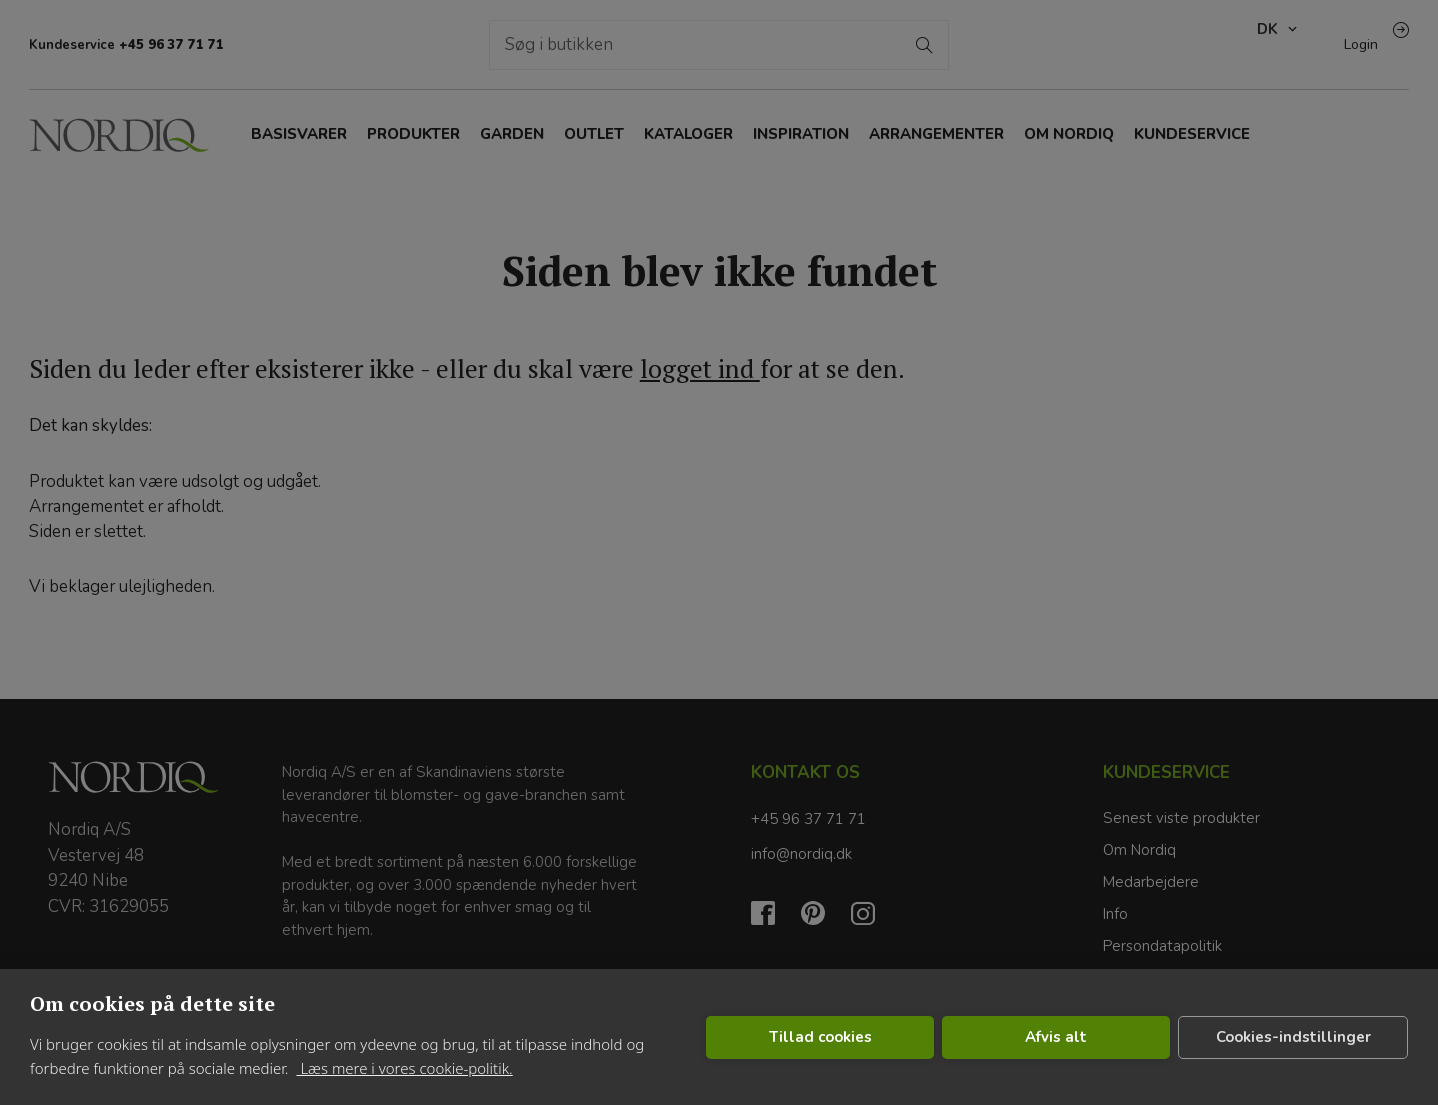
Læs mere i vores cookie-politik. (404, 1068)
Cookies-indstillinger (1293, 1037)
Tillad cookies (820, 1037)
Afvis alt (1056, 1037)
